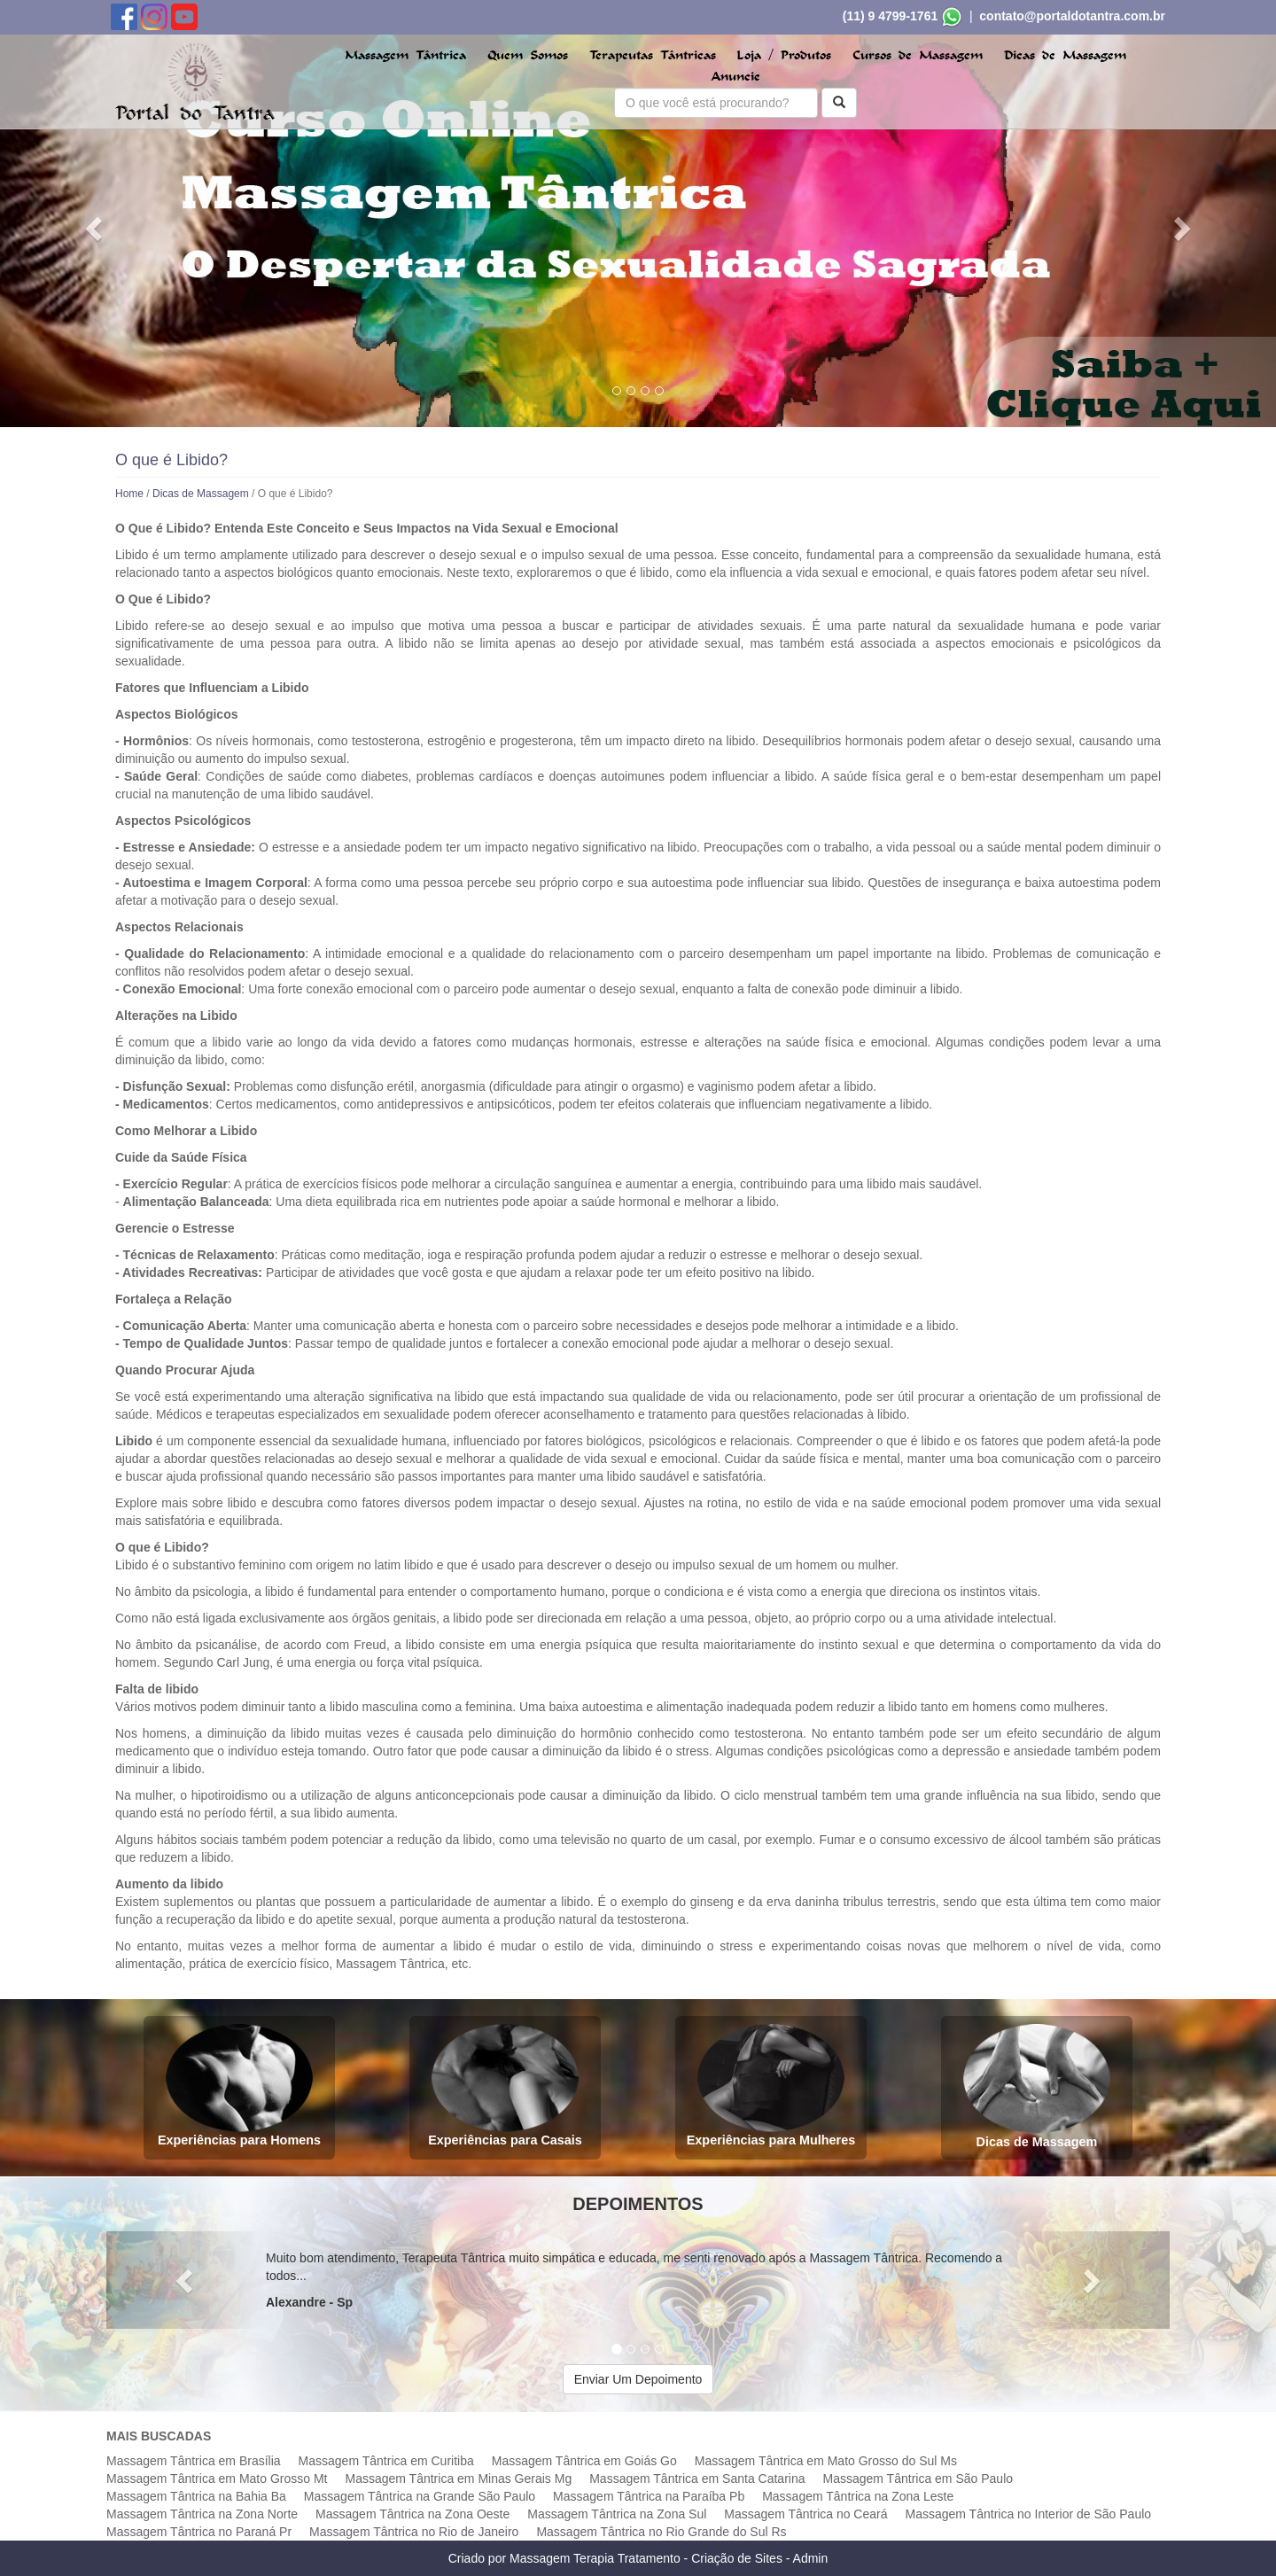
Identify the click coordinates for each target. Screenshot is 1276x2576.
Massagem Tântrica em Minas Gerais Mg (458, 2478)
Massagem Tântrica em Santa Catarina (697, 2478)
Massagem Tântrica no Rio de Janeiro (413, 2532)
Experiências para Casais (505, 2085)
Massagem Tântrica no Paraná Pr (199, 2532)
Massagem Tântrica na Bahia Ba (196, 2496)
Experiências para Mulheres (771, 2085)
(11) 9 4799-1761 (890, 16)
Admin (811, 2558)
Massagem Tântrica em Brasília (193, 2461)
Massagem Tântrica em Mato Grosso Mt (216, 2478)
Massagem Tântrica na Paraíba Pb (648, 2496)
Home (129, 493)
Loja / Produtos (783, 55)
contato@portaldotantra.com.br (1072, 16)
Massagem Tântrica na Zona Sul (616, 2514)
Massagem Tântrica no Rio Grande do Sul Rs (661, 2532)
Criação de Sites (736, 2558)
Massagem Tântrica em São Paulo (918, 2478)
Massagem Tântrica (405, 55)
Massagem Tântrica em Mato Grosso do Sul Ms (826, 2461)
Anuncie (736, 76)
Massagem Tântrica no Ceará (805, 2514)
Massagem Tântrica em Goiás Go (584, 2461)
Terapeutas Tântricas (652, 55)
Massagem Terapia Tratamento (595, 2558)
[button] (95, 227)
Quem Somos (527, 55)
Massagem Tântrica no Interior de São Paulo (1029, 2514)
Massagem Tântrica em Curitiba (386, 2461)
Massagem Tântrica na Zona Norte (202, 2514)
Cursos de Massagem (917, 55)
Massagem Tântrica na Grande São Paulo (419, 2496)
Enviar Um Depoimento (638, 2379)
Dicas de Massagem (1065, 55)
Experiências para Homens (239, 2085)
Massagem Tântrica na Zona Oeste (412, 2514)
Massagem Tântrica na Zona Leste (857, 2496)
